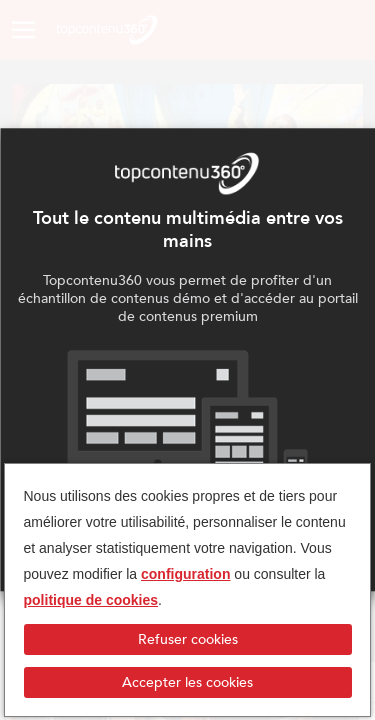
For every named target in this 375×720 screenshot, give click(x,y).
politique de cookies (91, 600)
